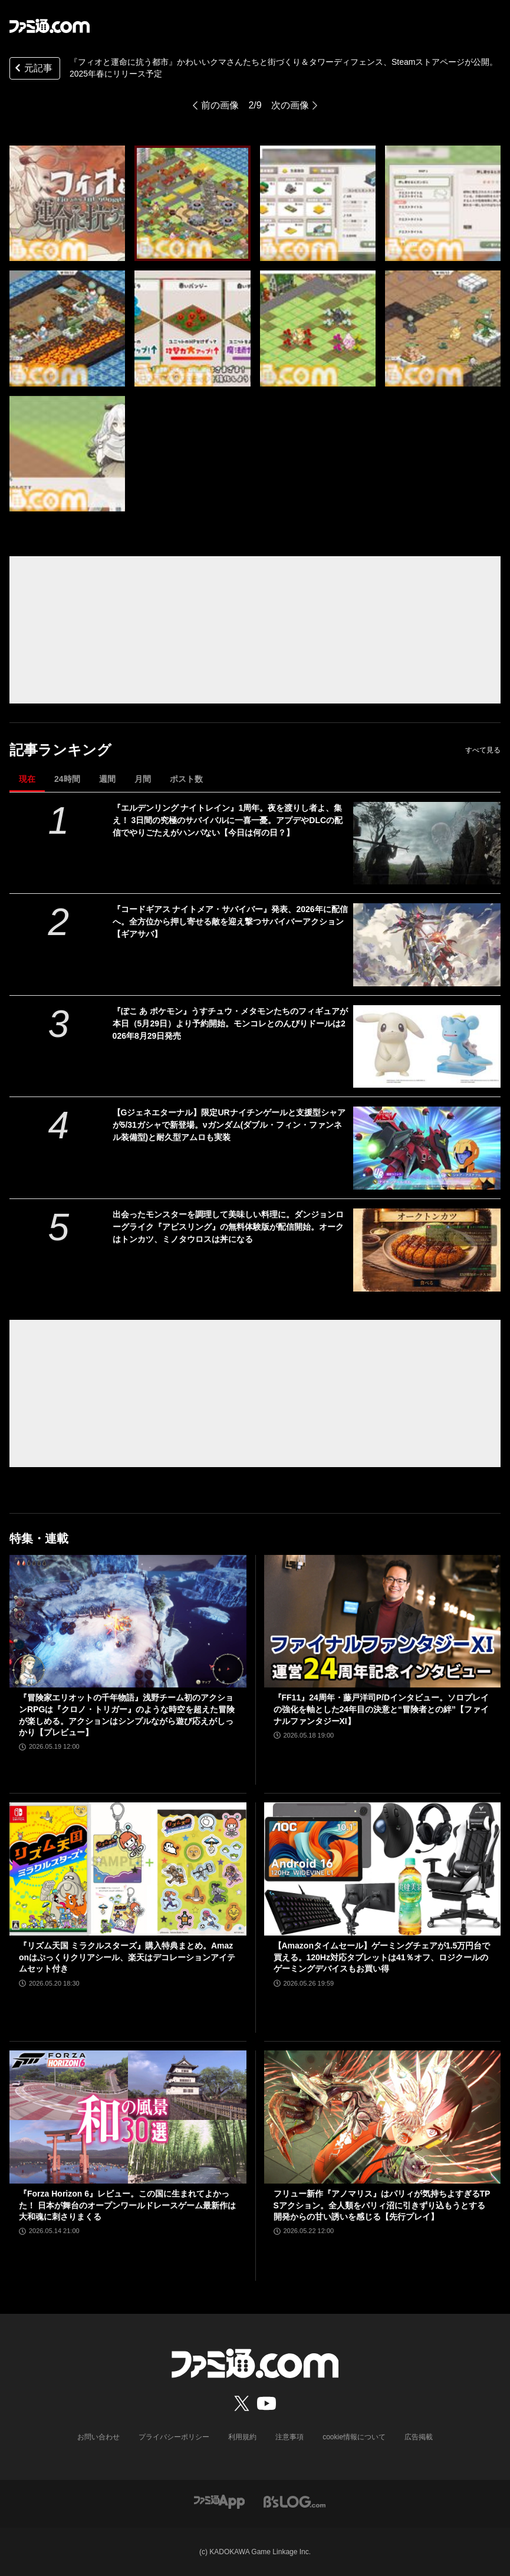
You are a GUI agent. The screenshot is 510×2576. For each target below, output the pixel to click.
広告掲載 (418, 2437)
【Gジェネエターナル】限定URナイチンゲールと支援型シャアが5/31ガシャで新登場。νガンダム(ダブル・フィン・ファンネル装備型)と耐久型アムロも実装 (229, 1125)
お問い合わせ (98, 2437)
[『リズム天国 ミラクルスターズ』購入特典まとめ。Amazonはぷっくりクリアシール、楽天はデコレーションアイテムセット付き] (127, 1869)
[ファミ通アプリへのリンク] (219, 2501)
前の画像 (220, 105)
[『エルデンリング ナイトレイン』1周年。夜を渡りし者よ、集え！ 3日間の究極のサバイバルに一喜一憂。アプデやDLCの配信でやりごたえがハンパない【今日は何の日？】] (427, 843)
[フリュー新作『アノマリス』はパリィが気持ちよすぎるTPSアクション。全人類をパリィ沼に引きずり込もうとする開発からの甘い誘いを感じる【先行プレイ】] (382, 2117)
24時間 (67, 779)
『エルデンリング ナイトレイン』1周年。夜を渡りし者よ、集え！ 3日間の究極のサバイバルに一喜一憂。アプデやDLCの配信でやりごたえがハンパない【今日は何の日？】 (228, 820)
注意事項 (289, 2437)
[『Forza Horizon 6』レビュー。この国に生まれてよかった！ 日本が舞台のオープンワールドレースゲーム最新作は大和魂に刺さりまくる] (127, 2117)
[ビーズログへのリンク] (294, 2501)
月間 (142, 779)
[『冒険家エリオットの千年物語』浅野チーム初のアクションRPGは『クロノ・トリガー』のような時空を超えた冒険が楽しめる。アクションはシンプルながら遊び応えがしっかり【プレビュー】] (127, 1621)
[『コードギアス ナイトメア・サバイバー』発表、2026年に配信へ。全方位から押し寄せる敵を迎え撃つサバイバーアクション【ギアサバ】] (427, 944)
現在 (27, 779)
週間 (107, 779)
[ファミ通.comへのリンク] (49, 26)
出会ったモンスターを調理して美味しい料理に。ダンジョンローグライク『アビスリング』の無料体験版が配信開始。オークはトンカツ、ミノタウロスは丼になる (228, 1227)
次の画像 (290, 105)
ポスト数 (186, 779)
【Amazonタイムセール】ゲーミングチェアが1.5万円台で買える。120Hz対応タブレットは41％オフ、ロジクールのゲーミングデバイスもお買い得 (382, 1957)
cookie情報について (354, 2437)
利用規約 (242, 2437)
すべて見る (483, 750)
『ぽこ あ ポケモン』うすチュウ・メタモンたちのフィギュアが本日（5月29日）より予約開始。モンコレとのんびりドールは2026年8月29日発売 (230, 1023)
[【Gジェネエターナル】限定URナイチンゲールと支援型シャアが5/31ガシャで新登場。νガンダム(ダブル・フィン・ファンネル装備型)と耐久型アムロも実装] (427, 1148)
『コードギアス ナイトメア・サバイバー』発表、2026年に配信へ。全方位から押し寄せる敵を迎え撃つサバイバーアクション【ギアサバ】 (230, 921)
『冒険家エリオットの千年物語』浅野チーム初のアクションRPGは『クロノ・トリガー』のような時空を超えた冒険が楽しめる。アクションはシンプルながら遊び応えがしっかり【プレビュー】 (127, 1715)
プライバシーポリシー (174, 2437)
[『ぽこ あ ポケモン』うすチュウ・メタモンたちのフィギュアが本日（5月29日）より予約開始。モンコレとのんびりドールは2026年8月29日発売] (427, 1046)
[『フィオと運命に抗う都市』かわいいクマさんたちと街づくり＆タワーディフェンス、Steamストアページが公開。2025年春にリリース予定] (67, 203)
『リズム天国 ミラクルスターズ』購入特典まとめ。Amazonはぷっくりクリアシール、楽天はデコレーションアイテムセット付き (127, 1957)
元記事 (32, 69)
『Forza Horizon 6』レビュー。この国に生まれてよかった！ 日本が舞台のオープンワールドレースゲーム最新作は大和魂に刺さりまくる (127, 2205)
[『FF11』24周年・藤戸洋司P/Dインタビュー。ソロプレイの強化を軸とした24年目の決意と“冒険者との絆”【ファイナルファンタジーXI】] (382, 1621)
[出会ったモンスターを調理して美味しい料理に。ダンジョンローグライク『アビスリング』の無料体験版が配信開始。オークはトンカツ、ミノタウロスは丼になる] (427, 1250)
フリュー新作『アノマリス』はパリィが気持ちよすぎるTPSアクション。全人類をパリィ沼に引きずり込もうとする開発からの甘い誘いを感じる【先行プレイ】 (382, 2205)
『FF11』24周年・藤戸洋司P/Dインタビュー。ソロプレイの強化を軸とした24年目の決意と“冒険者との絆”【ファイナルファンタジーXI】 (381, 1709)
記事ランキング (60, 750)
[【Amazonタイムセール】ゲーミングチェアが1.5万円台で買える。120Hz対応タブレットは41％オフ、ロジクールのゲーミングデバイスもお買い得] (382, 1869)
